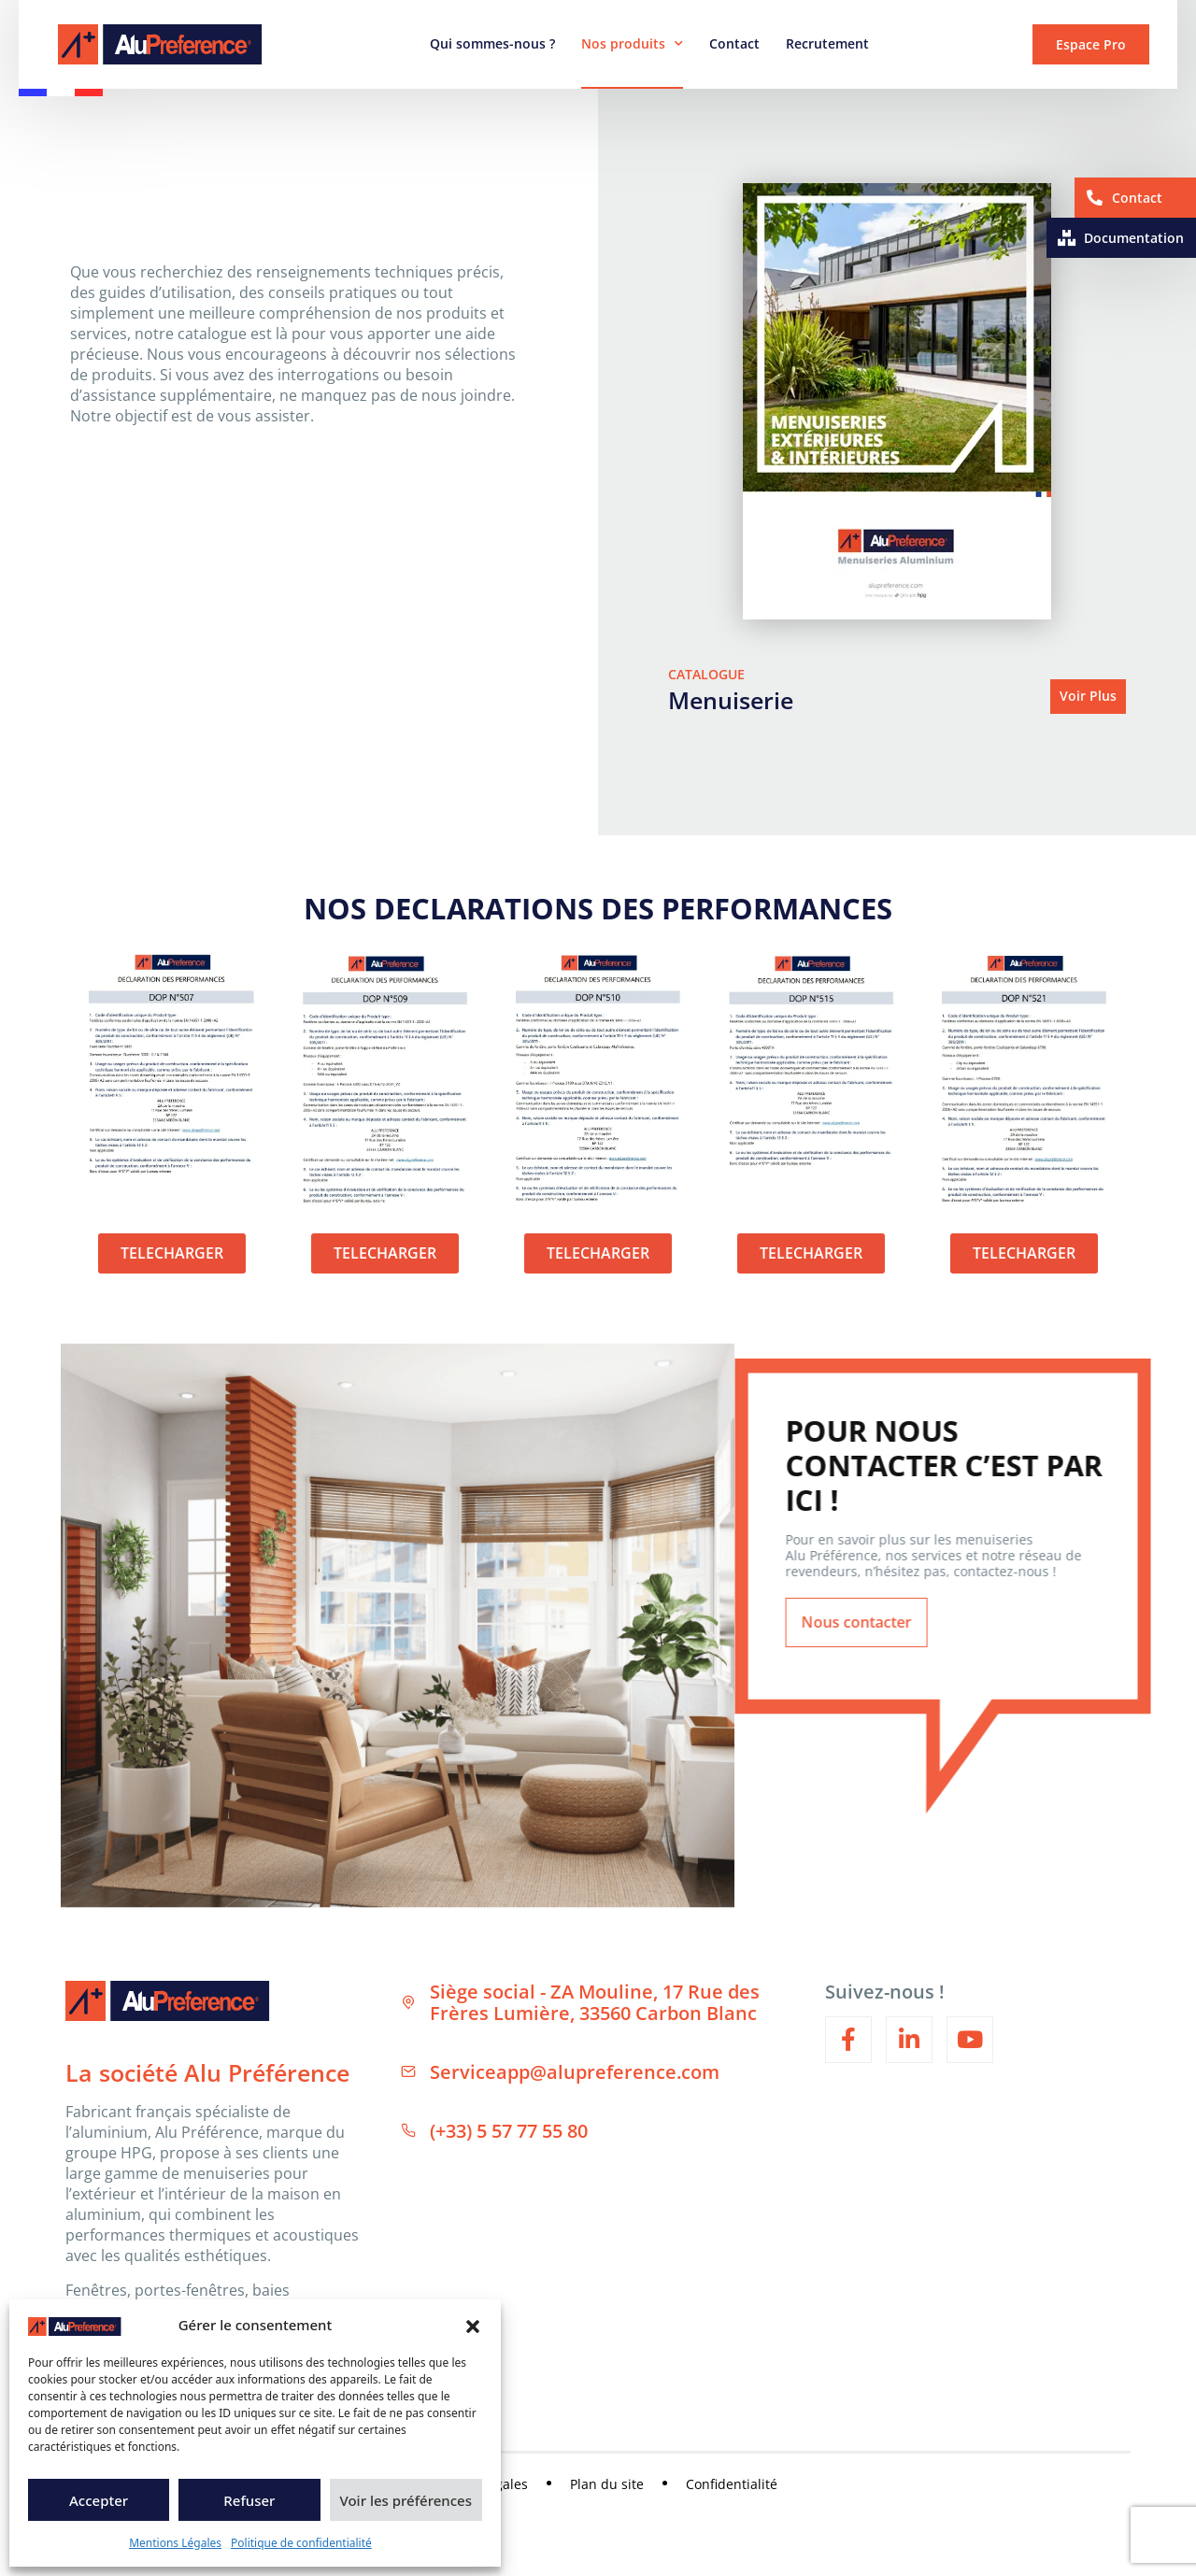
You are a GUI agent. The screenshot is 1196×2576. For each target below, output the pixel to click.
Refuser (249, 2500)
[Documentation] (1067, 238)
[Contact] (1095, 198)
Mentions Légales (175, 2543)
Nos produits (632, 44)
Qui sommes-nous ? (492, 43)
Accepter (98, 2500)
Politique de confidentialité (301, 2543)
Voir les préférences (406, 2500)
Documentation (1134, 238)
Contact (734, 43)
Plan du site (607, 2485)
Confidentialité (731, 2485)
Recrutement (827, 43)
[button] (472, 2324)
